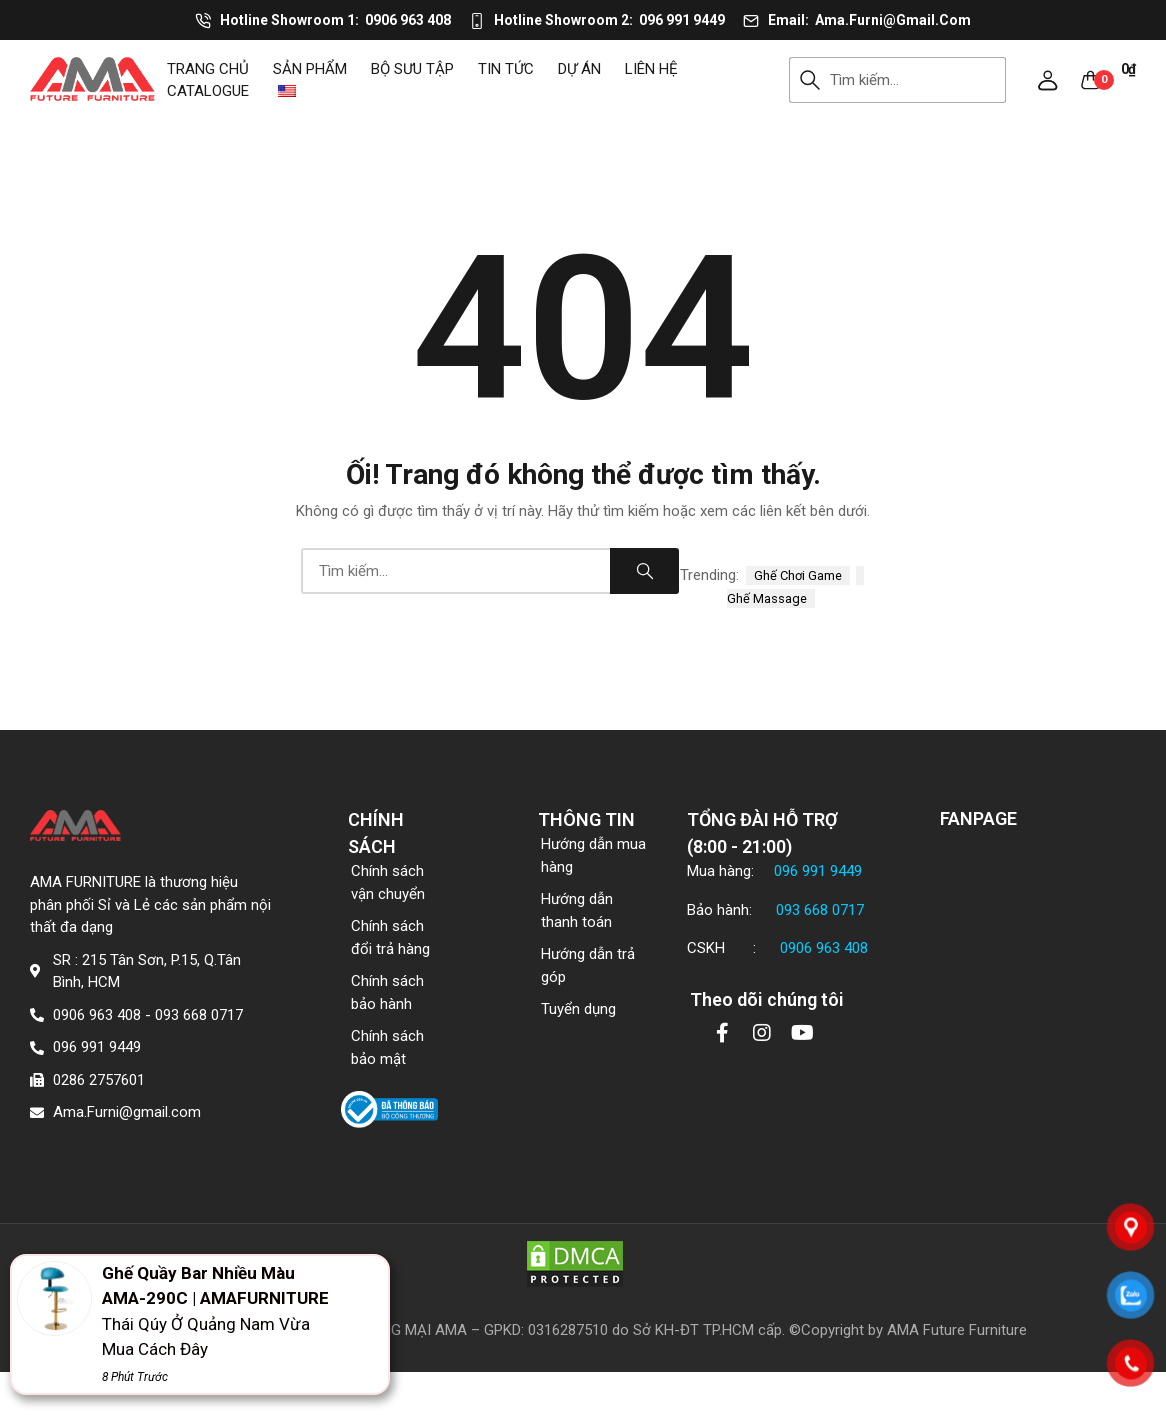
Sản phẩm (310, 69)
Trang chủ (208, 69)
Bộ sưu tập (412, 69)
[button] (1048, 80)
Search (810, 80)
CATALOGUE (208, 91)
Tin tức (506, 69)
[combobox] (918, 80)
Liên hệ (651, 69)
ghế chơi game (798, 575)
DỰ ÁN (579, 69)
